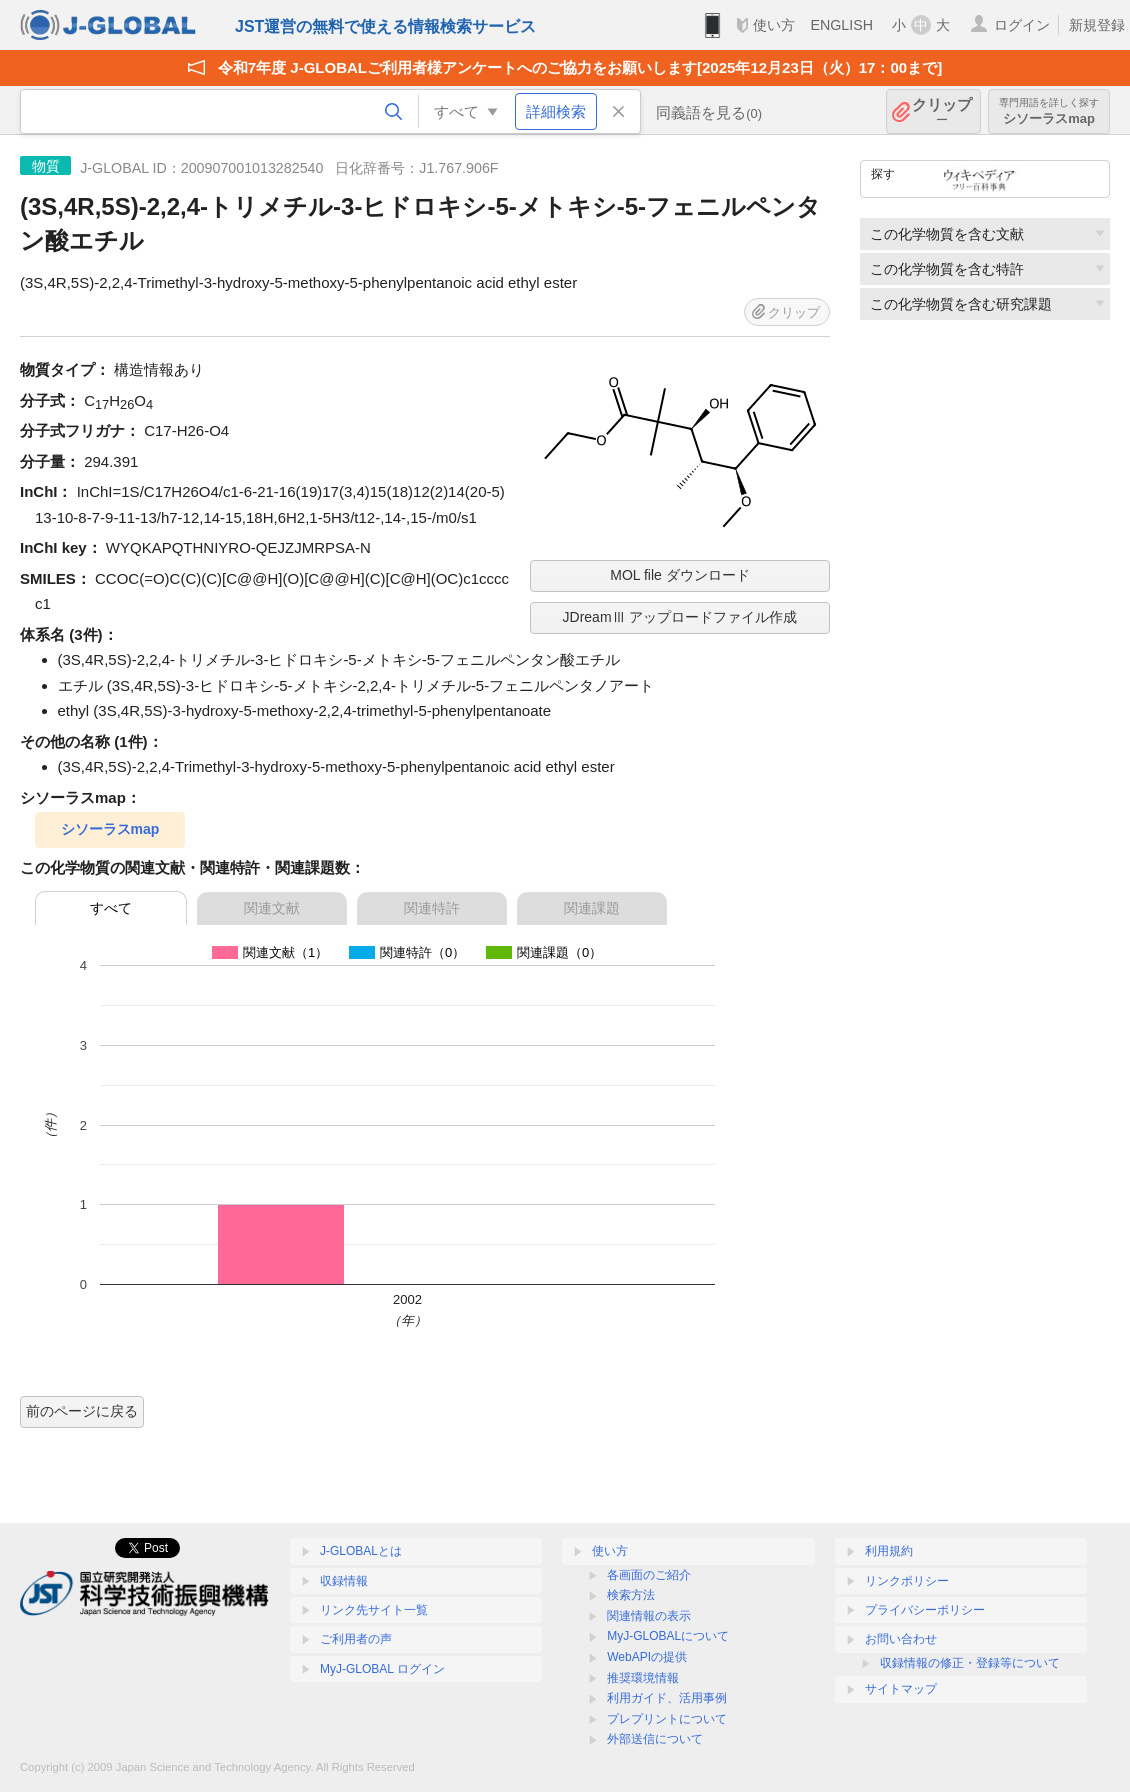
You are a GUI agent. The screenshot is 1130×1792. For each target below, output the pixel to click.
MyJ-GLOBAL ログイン (382, 1669)
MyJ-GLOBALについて (668, 1636)
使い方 (774, 25)
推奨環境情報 (643, 1678)
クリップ (942, 111)
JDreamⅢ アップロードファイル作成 (680, 617)
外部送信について (655, 1739)
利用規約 (889, 1551)
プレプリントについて (667, 1719)
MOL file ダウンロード (680, 575)
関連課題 (592, 908)
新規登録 (1097, 25)
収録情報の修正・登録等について (970, 1663)
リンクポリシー (907, 1581)
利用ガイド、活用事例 (667, 1698)
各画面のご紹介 (649, 1575)
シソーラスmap (1049, 111)
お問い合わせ (901, 1639)
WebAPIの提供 (647, 1657)
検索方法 (631, 1595)
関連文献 (272, 908)
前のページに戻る (82, 1411)
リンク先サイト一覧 (374, 1610)
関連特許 (432, 908)
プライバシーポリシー (925, 1610)
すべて (111, 908)
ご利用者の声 (356, 1639)
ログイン (1022, 25)
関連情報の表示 (649, 1616)
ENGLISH (841, 25)
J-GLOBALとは (361, 1551)
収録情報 (344, 1581)
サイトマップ (901, 1689)
